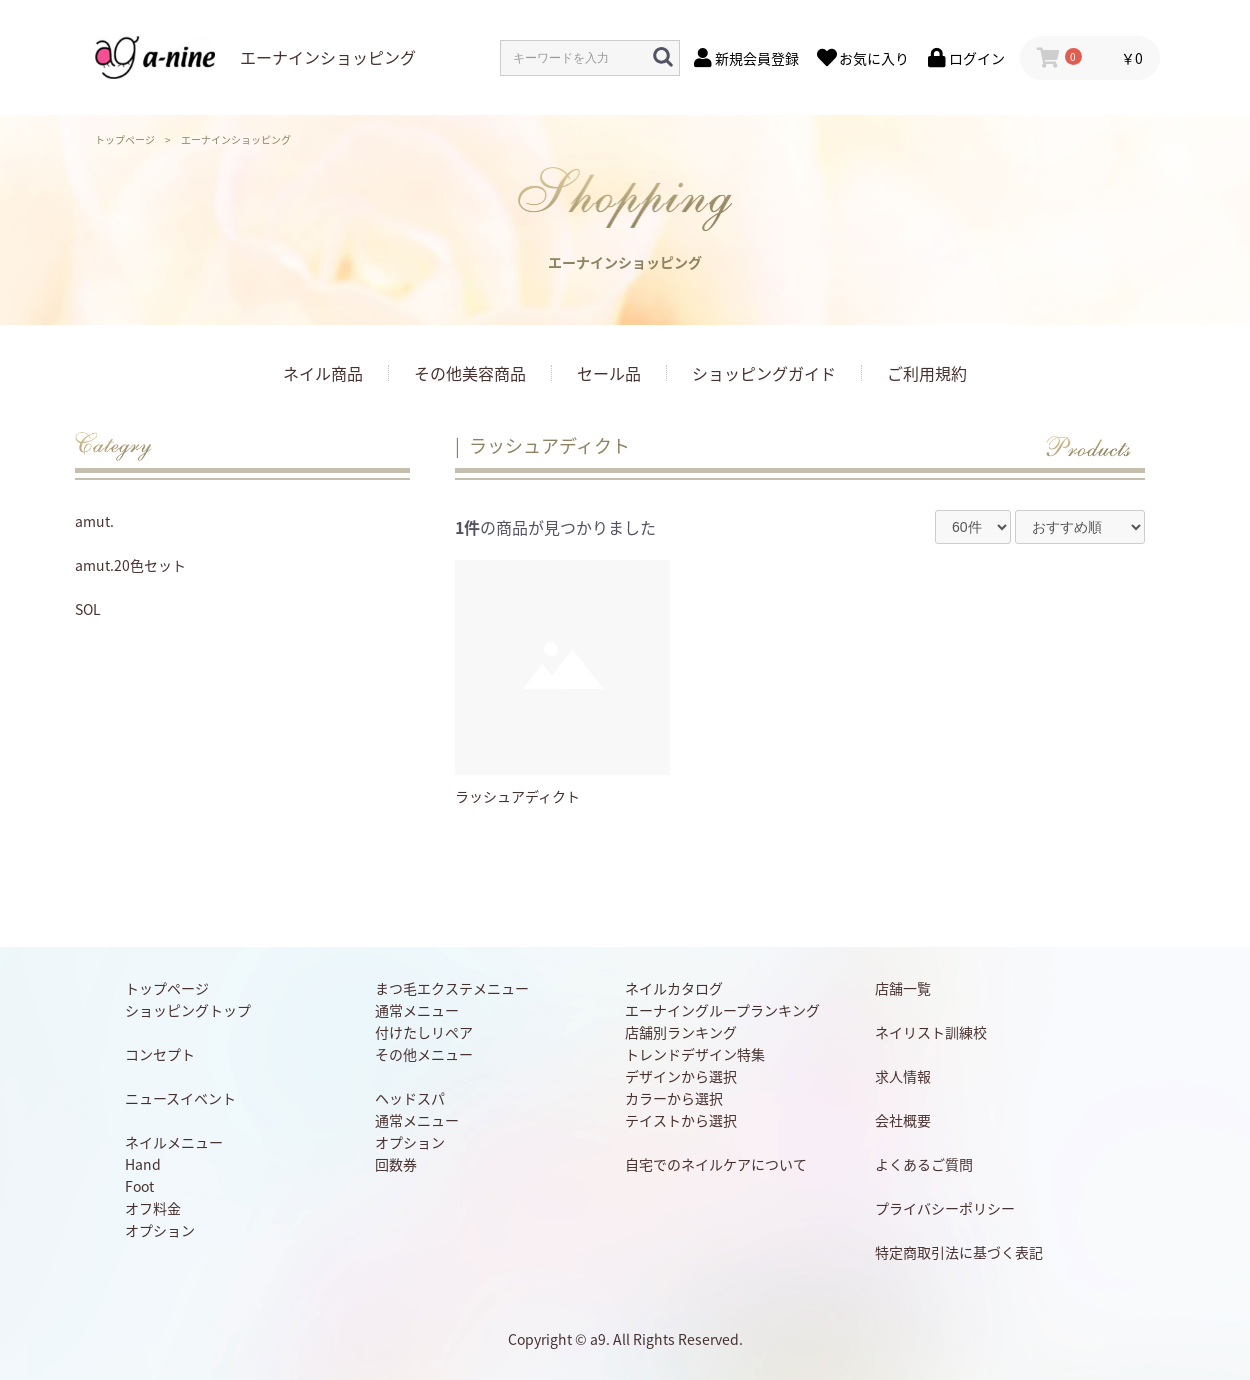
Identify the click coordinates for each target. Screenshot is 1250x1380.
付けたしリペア (424, 1032)
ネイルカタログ (674, 988)
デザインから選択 (681, 1076)
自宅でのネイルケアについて (716, 1164)
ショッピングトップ (188, 1010)
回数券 (396, 1164)
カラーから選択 (674, 1098)
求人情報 (903, 1076)
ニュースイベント (180, 1098)
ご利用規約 (927, 373)
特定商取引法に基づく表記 (959, 1252)
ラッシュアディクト (549, 445)
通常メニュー (417, 1010)
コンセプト (160, 1054)
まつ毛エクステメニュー (452, 988)
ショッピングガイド (764, 373)
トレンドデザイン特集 (695, 1054)
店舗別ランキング (681, 1032)
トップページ (125, 139)
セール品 (609, 373)
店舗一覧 (903, 988)
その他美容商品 (470, 373)
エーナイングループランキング (722, 1010)
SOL (88, 609)
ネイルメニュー (174, 1142)
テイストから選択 (681, 1120)
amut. (94, 521)
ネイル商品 (323, 373)
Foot (139, 1186)
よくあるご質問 (924, 1164)
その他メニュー (424, 1054)
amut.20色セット (130, 565)
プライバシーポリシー (945, 1208)
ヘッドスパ (410, 1098)
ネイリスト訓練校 (931, 1032)
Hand (143, 1164)
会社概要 (903, 1120)
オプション (160, 1230)
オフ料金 (153, 1208)
